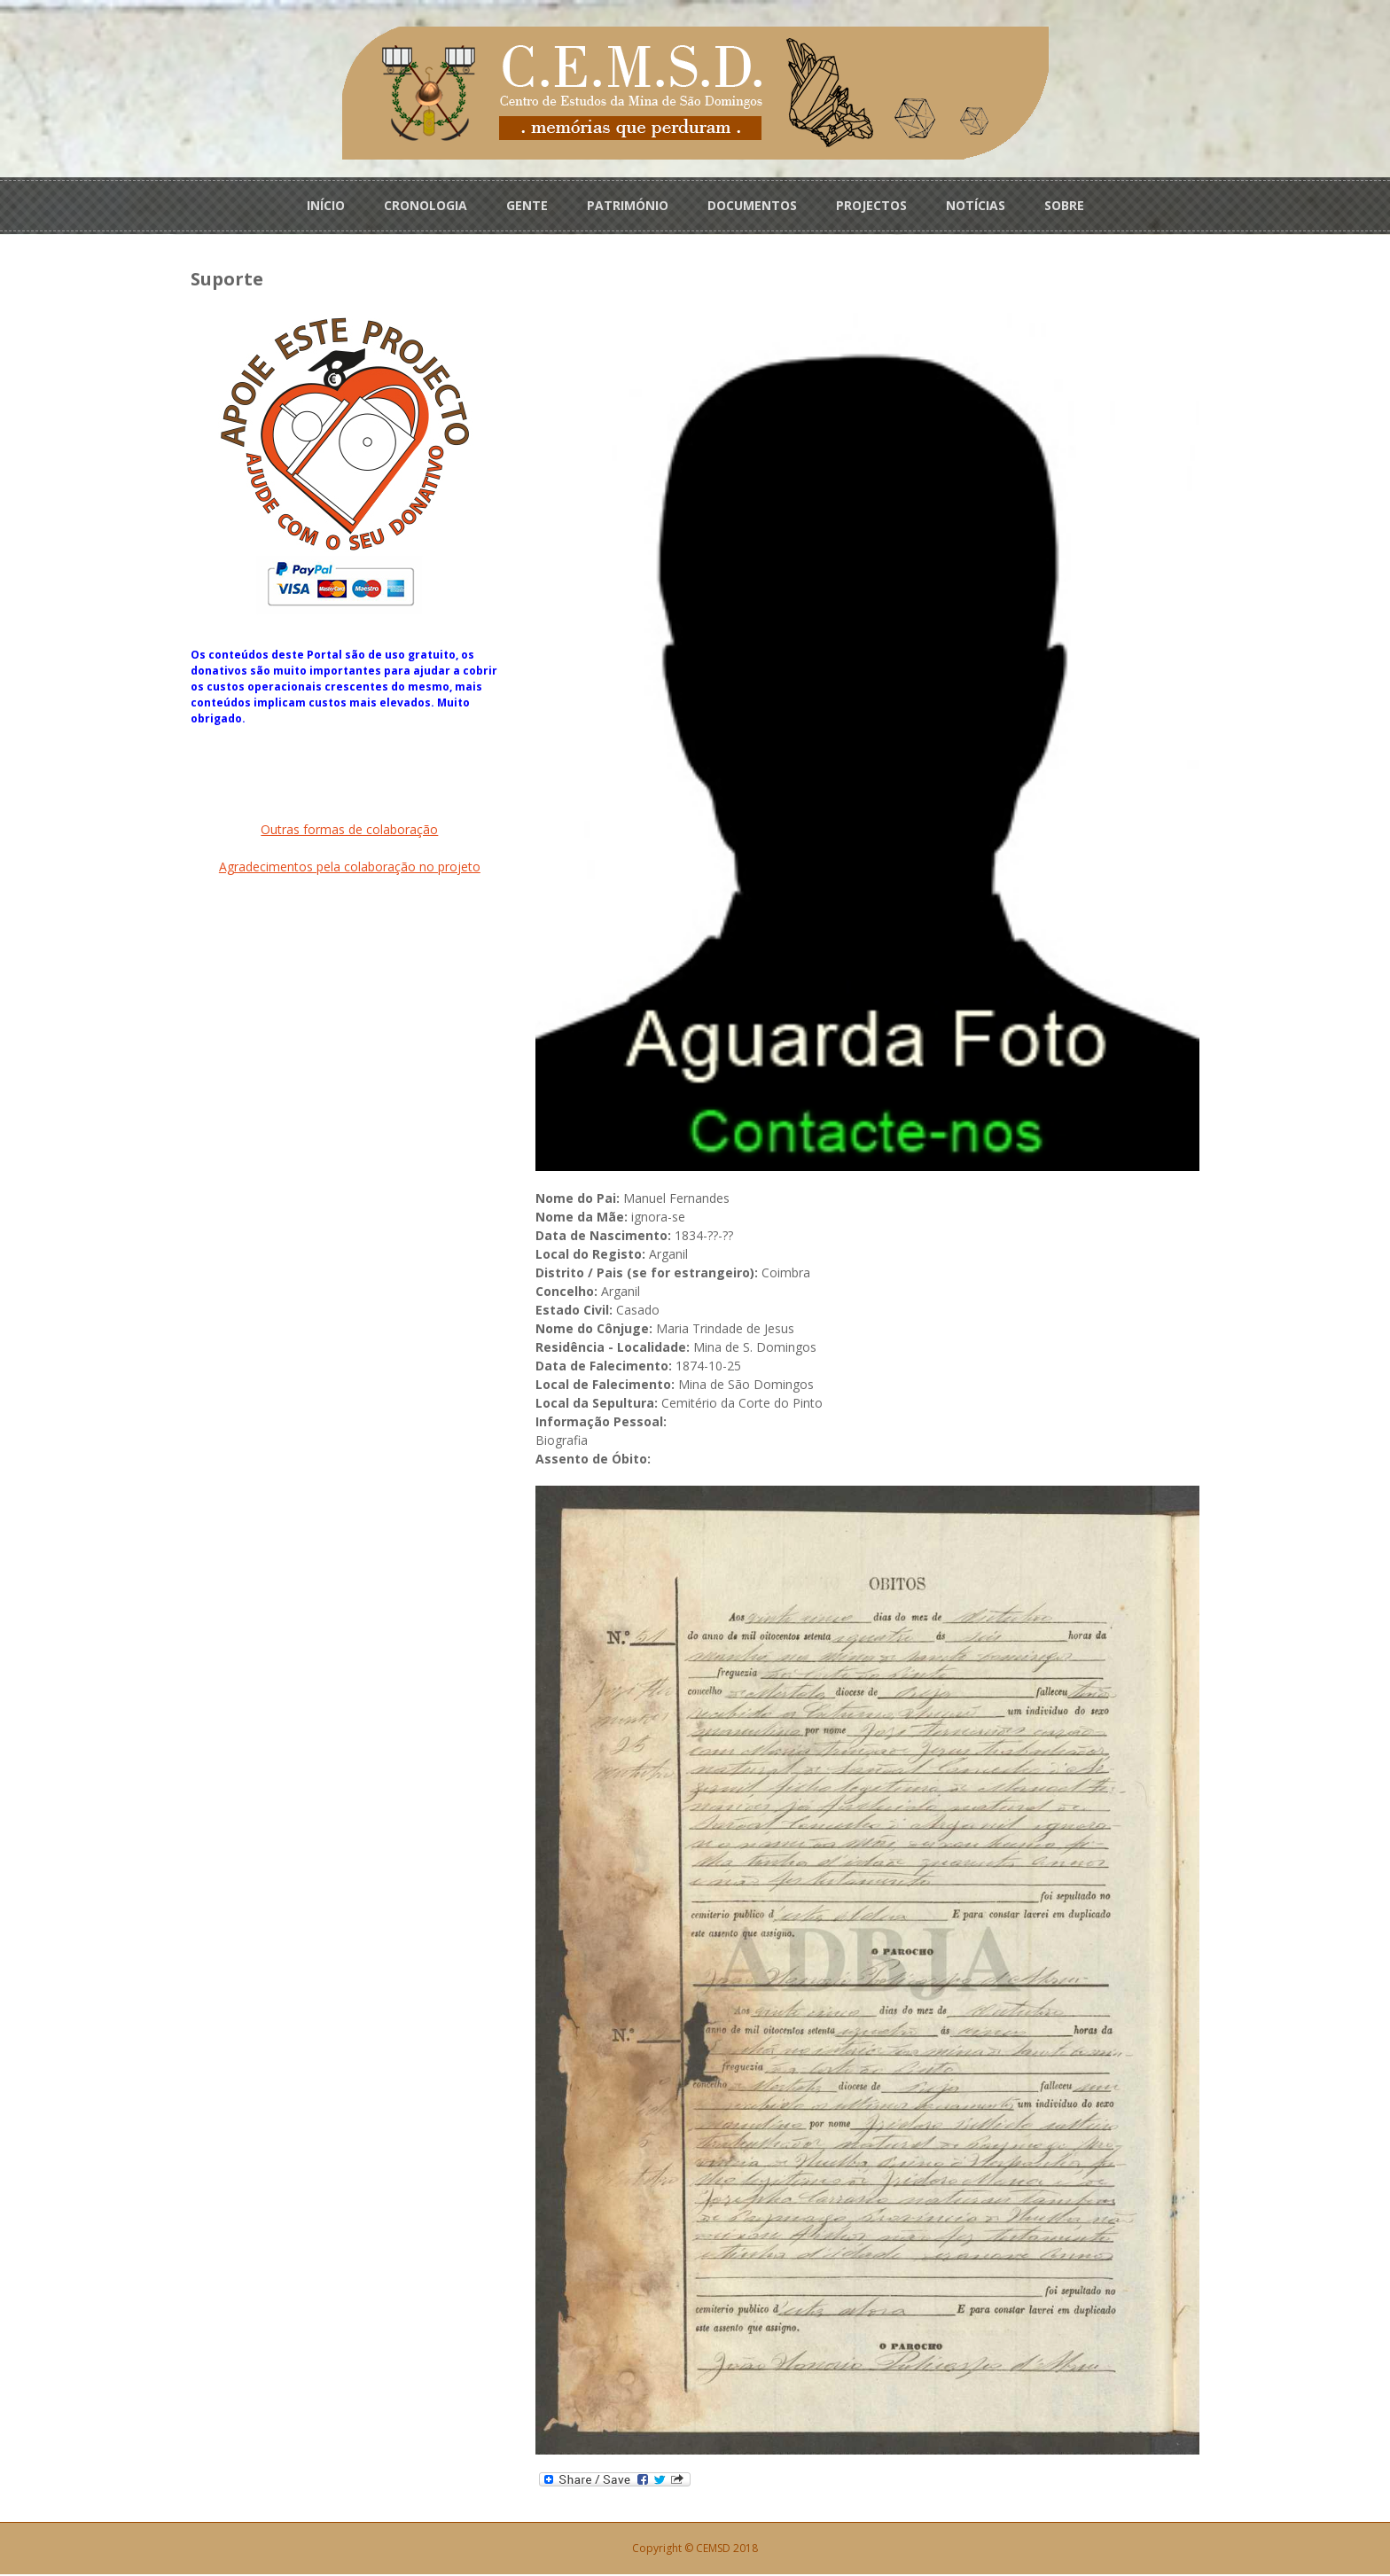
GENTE (527, 205)
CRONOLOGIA (425, 205)
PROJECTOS (871, 205)
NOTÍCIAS (975, 205)
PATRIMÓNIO (627, 205)
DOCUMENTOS (752, 205)
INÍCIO (326, 205)
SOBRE (1064, 205)
